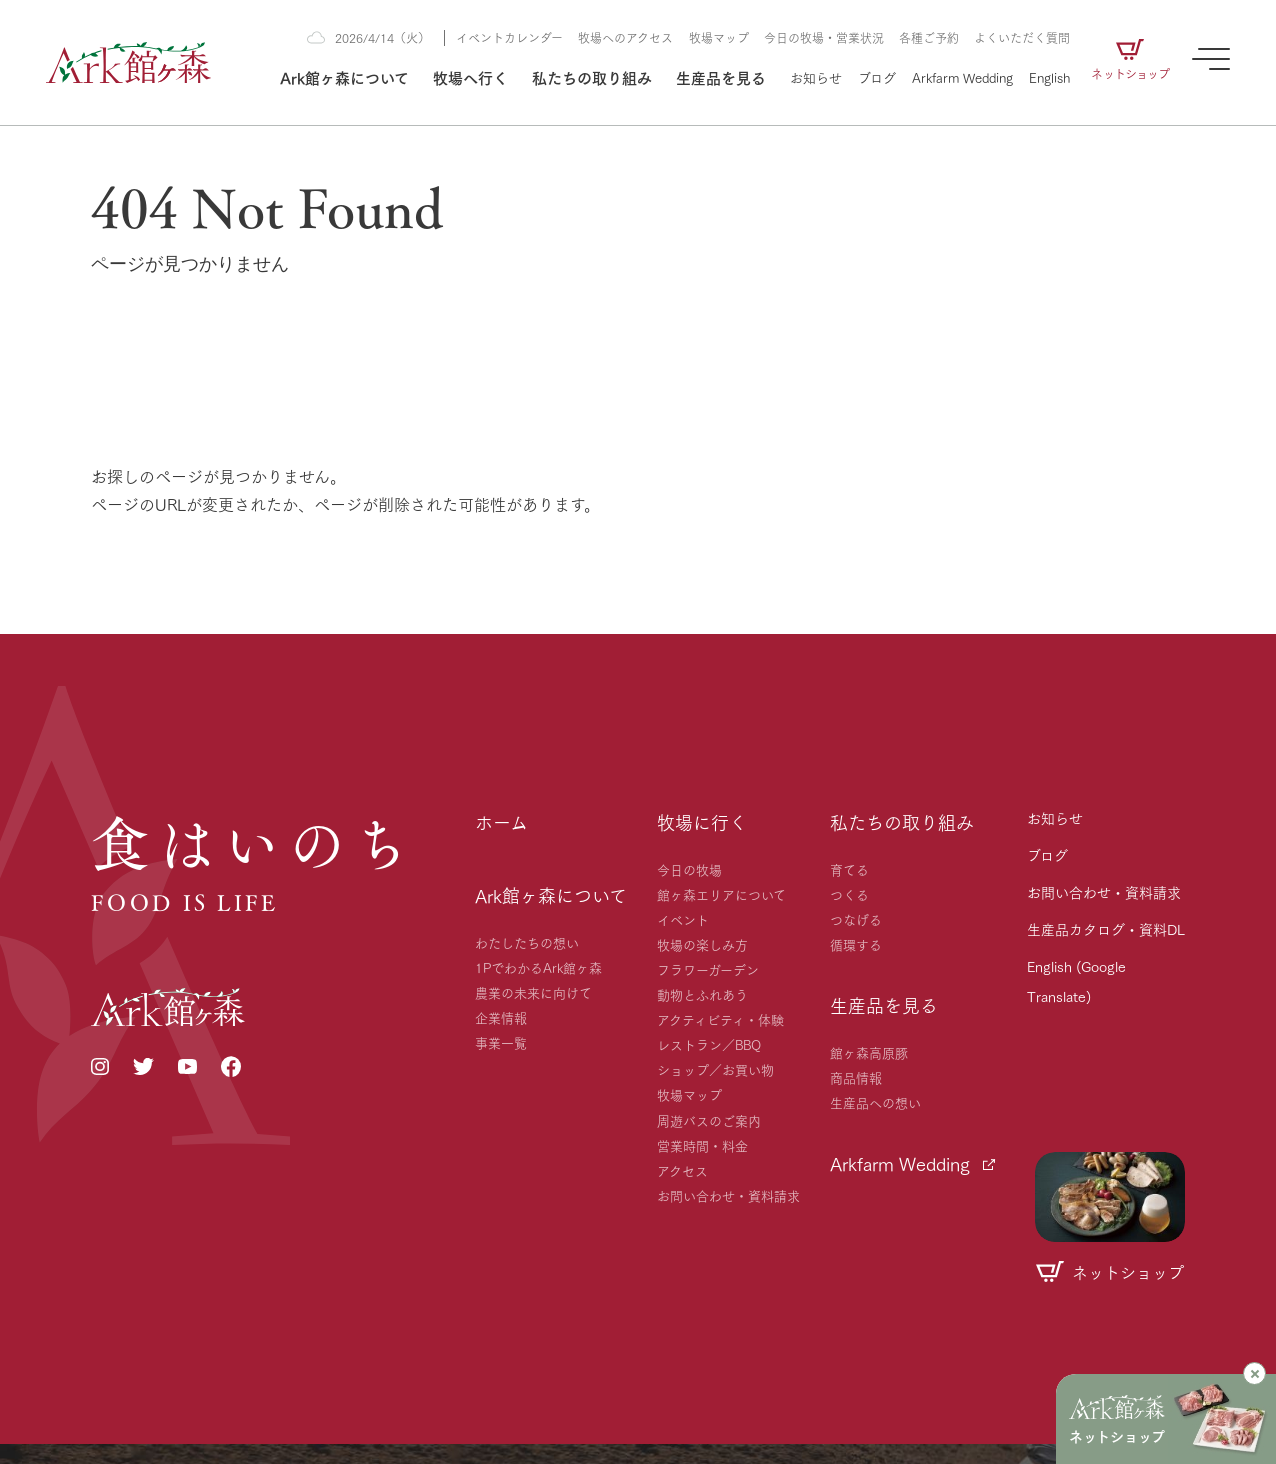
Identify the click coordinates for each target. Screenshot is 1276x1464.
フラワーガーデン (708, 969)
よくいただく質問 (1022, 37)
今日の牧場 (689, 869)
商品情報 (856, 1077)
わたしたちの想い (527, 942)
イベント (683, 919)
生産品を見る (721, 76)
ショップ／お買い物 (715, 1069)
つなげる (856, 919)
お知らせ (816, 77)
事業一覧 (501, 1042)
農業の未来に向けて (533, 992)
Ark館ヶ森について (344, 76)
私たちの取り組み (592, 76)
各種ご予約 (929, 37)
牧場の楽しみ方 (702, 944)
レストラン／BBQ (709, 1044)
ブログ (877, 77)
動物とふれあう (702, 994)
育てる (849, 869)
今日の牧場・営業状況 (824, 37)
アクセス (682, 1170)
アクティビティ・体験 (720, 1019)
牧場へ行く (470, 76)
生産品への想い (875, 1102)
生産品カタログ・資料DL (1106, 929)
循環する (856, 944)
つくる (849, 894)
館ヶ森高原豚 (869, 1052)
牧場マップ (719, 37)
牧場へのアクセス (625, 37)
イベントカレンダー (509, 37)
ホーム (501, 822)
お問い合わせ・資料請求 (728, 1195)
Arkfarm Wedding (962, 77)
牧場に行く (702, 822)
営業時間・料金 (702, 1145)
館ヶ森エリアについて (721, 894)
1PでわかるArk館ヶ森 (538, 967)
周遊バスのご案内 (709, 1120)
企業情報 (501, 1017)
